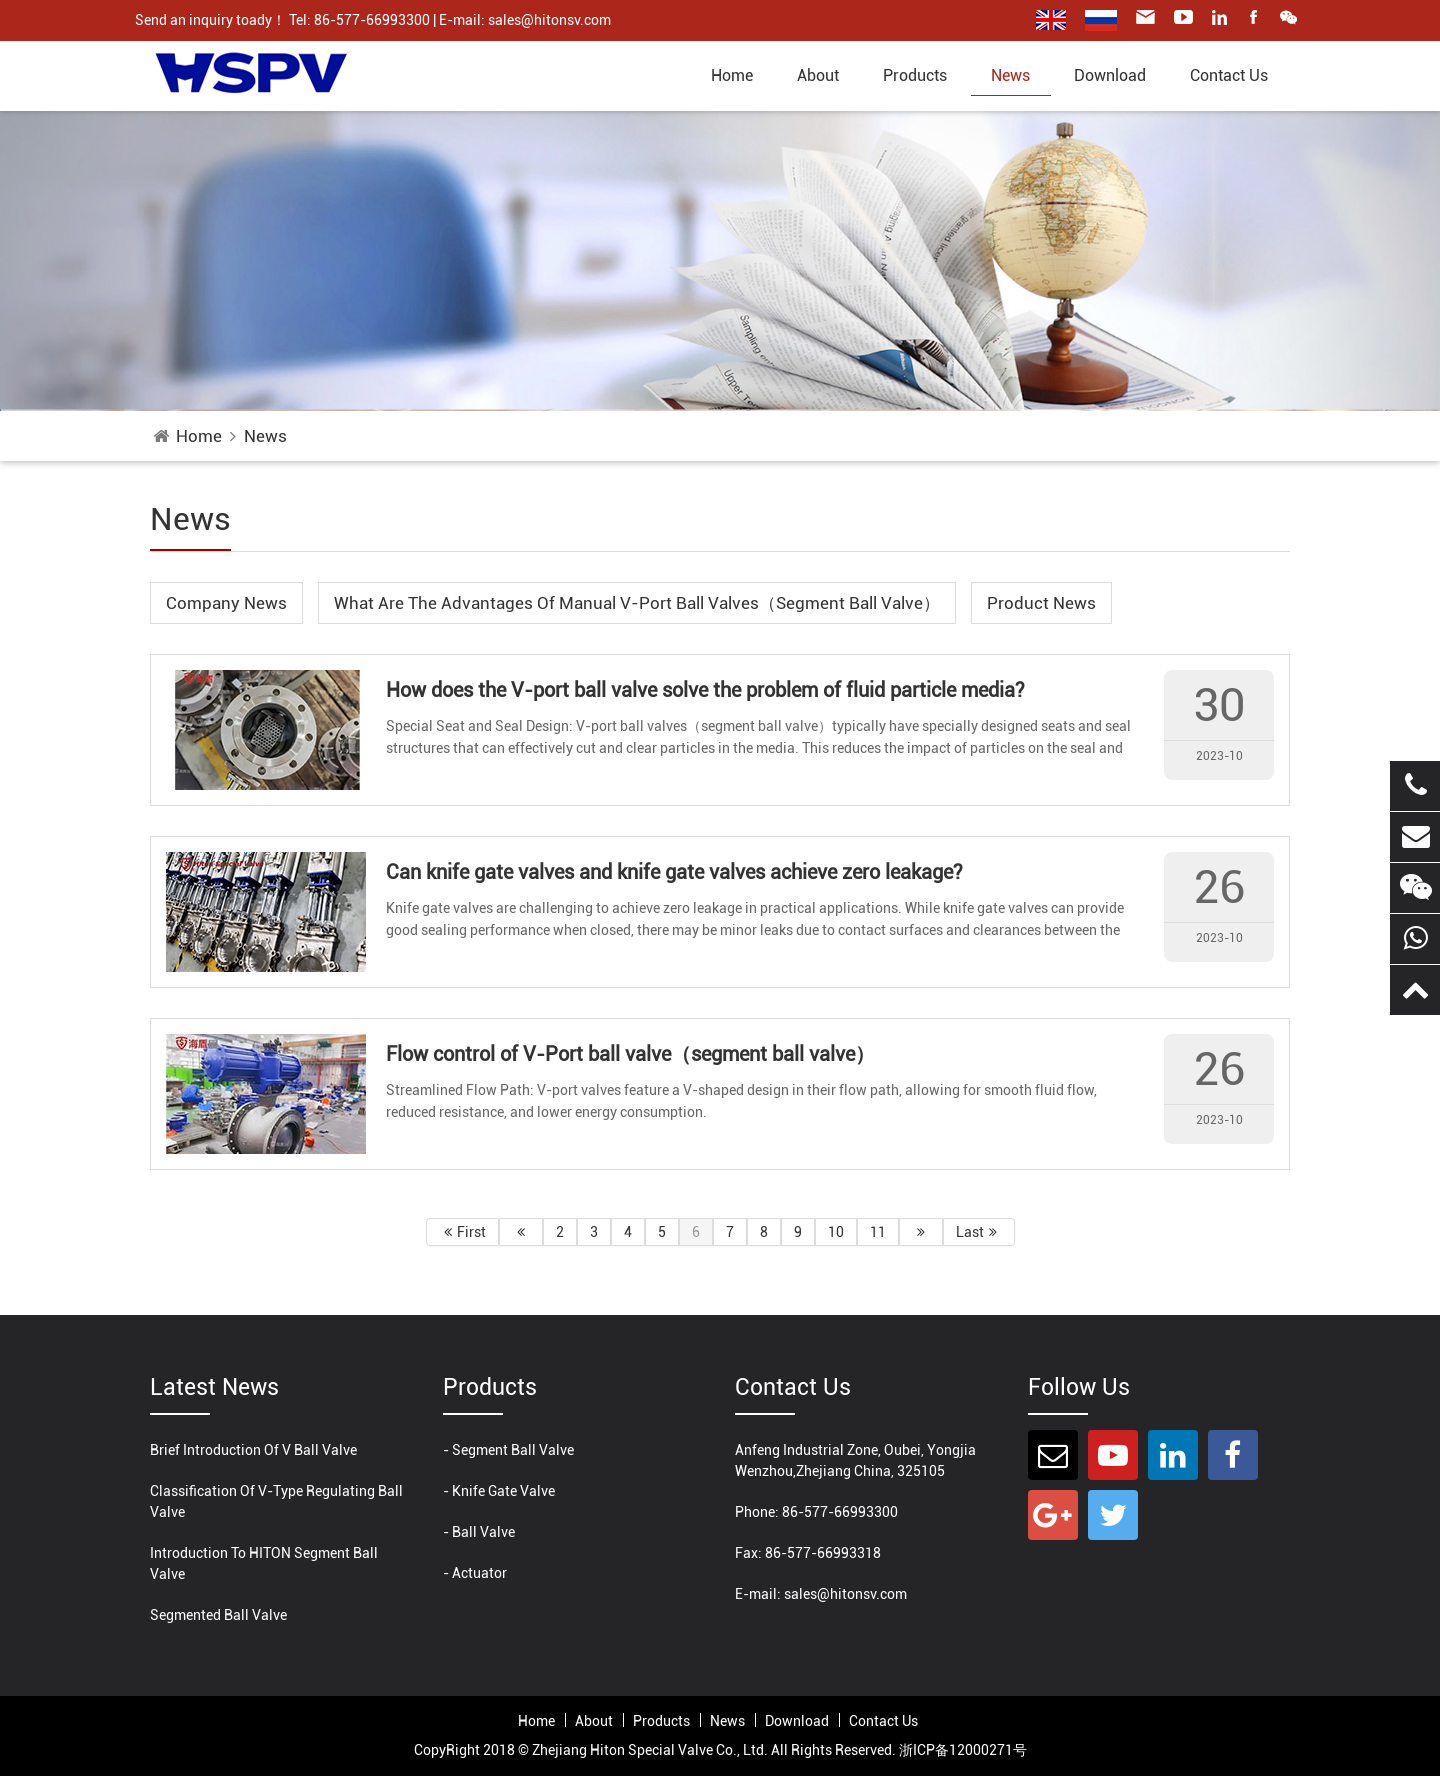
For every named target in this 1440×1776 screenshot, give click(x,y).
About (818, 75)
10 (836, 1232)
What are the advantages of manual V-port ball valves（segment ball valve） (637, 603)
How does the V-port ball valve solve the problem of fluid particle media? (705, 690)
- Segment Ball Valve (508, 1450)
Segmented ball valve (218, 1615)
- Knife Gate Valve (499, 1491)
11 (878, 1232)
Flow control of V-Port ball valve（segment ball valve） (630, 1054)
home (732, 75)
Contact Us (1229, 75)
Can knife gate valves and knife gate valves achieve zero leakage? (674, 872)
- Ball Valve (479, 1532)
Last (979, 1232)
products (915, 75)
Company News (226, 603)
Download (1110, 75)
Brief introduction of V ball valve (253, 1450)
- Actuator (475, 1573)
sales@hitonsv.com (845, 1594)
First (462, 1232)
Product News (1041, 603)
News (1010, 75)
